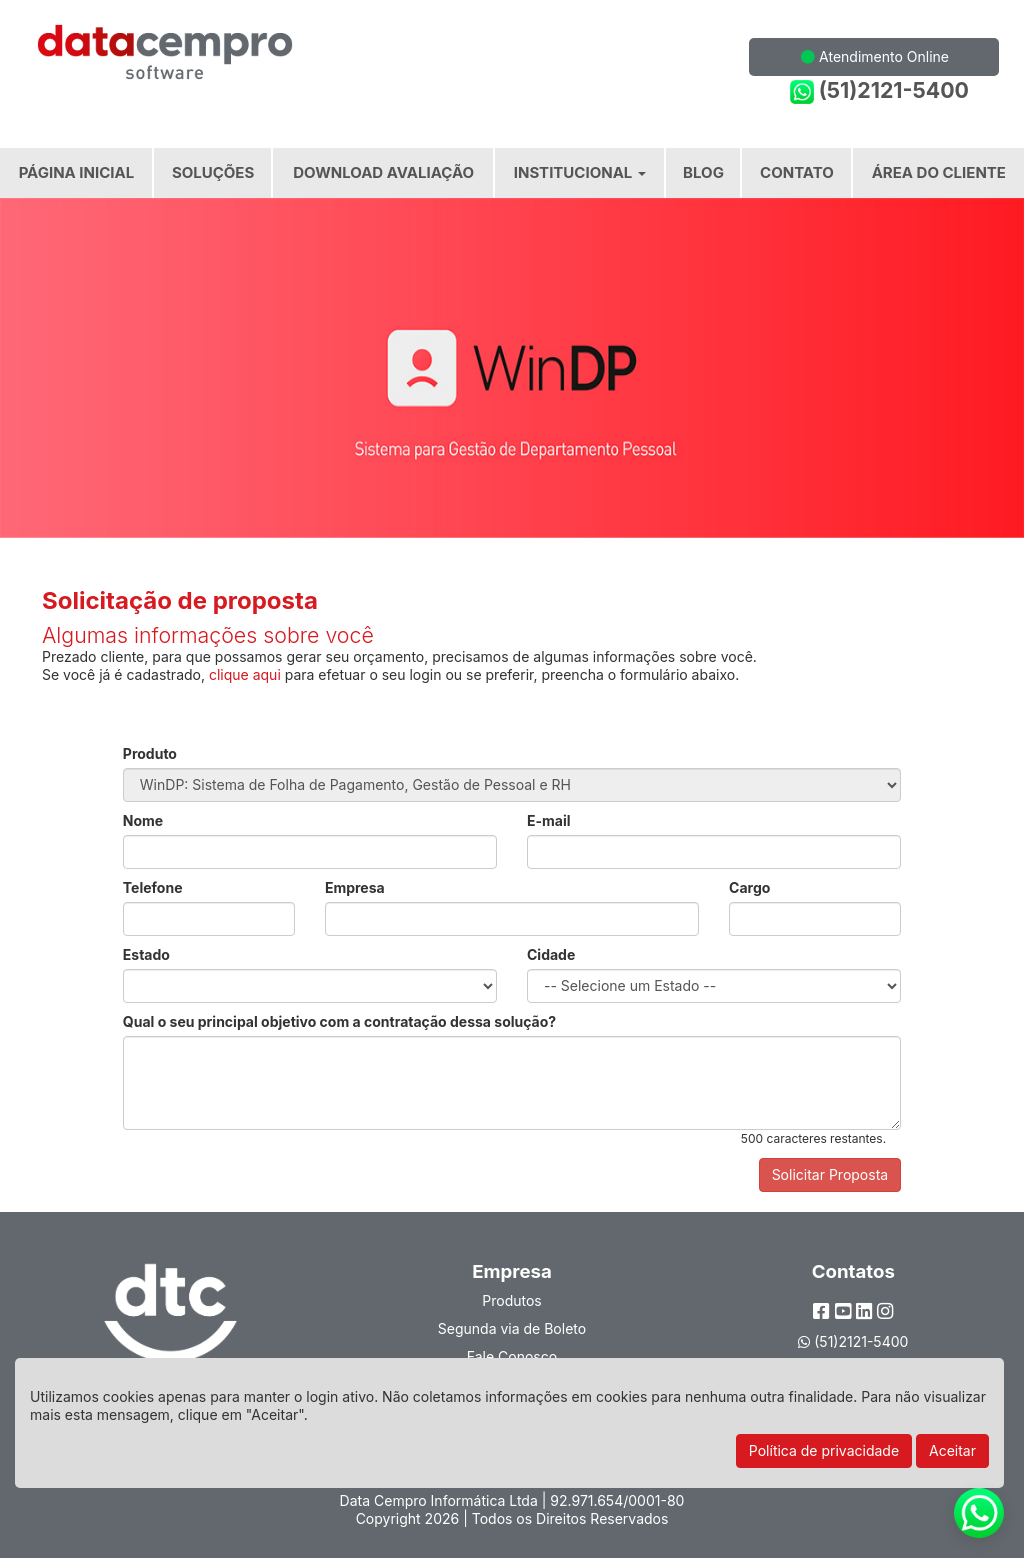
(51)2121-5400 (879, 90)
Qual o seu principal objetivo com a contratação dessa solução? (339, 1021)
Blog (703, 172)
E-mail (549, 820)
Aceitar (952, 1450)
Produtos (511, 1300)
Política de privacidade (824, 1450)
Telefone (153, 887)
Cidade (551, 954)
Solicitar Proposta (830, 1174)
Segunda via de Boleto (512, 1328)
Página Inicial (77, 172)
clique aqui (245, 674)
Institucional (580, 172)
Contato (797, 172)
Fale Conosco (512, 1356)
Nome (143, 820)
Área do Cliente (939, 172)
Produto (150, 753)
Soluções (213, 172)
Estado (146, 954)
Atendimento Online (875, 56)
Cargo (749, 887)
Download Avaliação (383, 172)
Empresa (355, 887)
